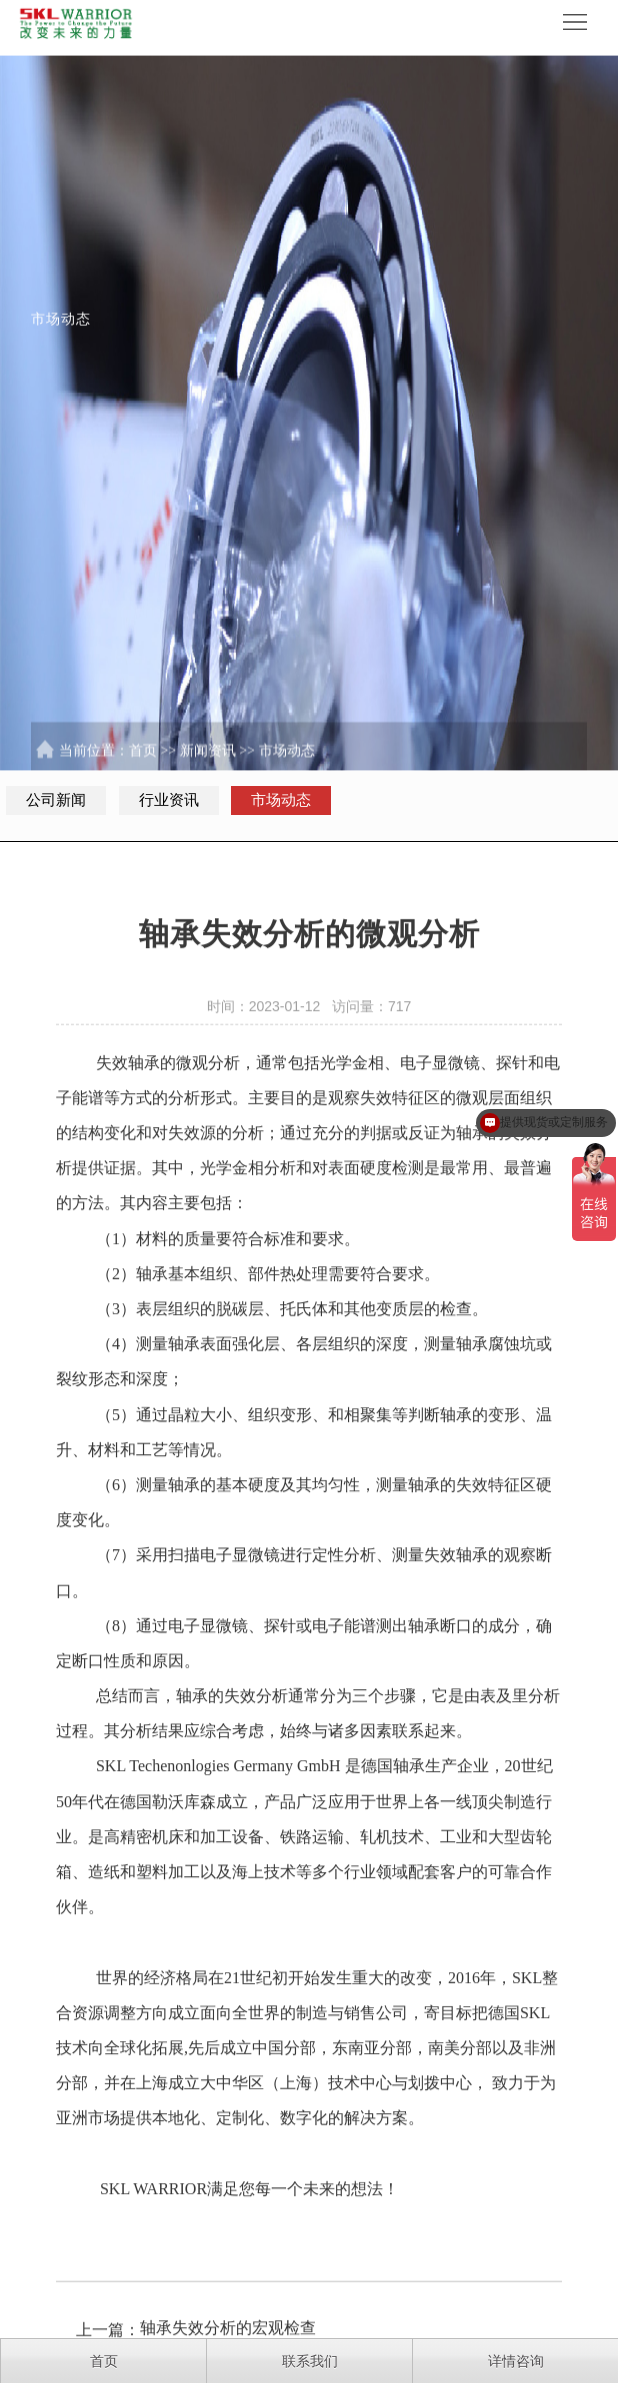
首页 (143, 764)
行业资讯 (169, 800)
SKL (111, 1791)
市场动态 (287, 764)
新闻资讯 (208, 764)
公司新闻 (56, 800)
